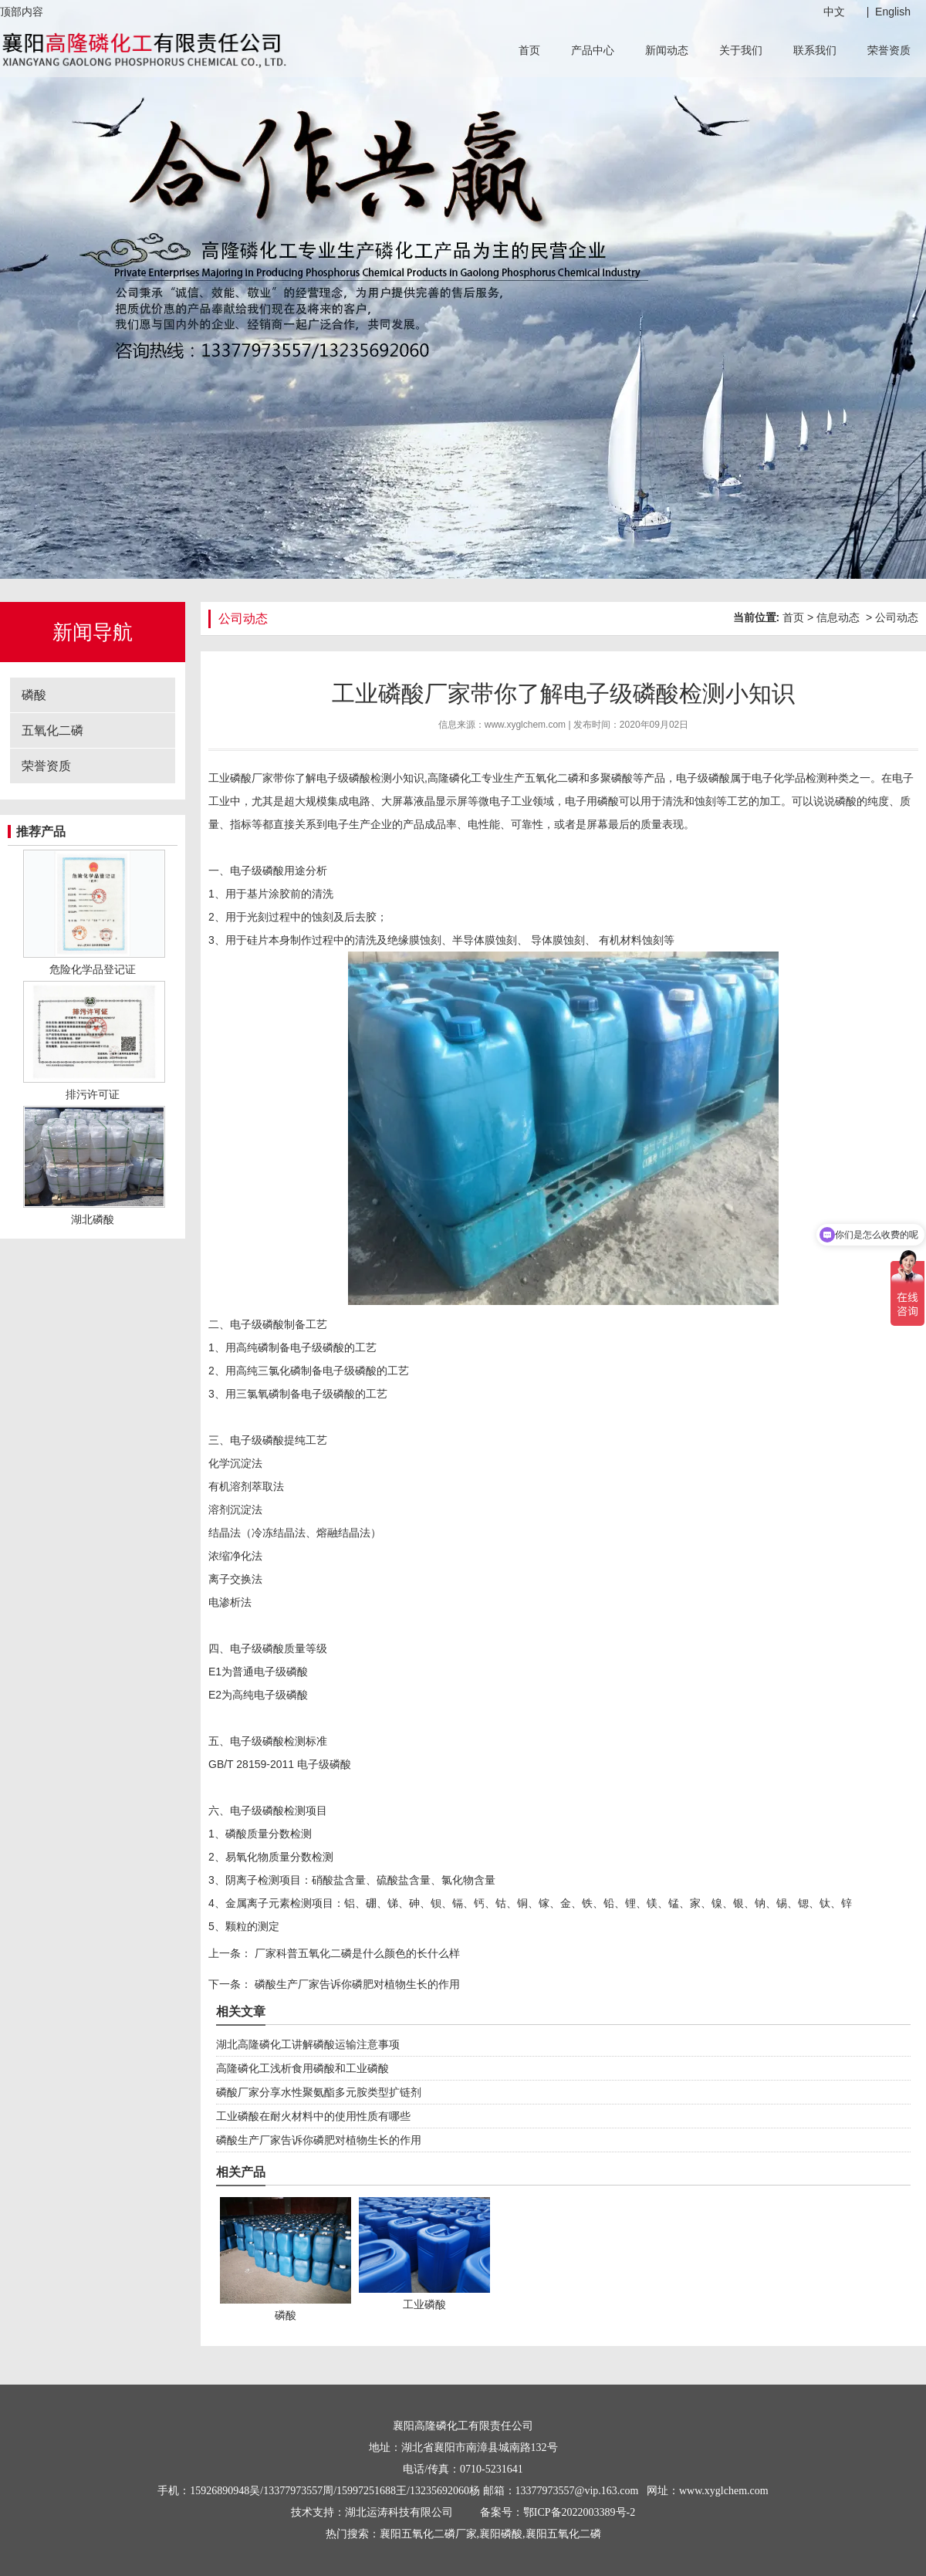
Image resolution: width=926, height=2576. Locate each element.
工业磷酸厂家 (240, 778)
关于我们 (740, 50)
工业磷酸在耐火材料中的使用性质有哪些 (313, 2116)
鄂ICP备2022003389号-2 (579, 2512)
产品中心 (592, 50)
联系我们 (814, 50)
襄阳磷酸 (500, 2534)
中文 (834, 11)
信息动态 (838, 617)
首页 (529, 50)
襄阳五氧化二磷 (563, 2534)
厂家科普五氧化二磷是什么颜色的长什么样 (356, 1953)
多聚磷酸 (611, 778)
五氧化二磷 (52, 730)
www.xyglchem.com (525, 724)
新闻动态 (666, 50)
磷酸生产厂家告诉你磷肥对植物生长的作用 (356, 1984)
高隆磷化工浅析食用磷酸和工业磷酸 (302, 2068)
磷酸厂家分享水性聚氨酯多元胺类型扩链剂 (318, 2092)
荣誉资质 (889, 50)
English (893, 11)
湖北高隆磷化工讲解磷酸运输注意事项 (308, 2044)
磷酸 (34, 694)
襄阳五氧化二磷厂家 (428, 2534)
